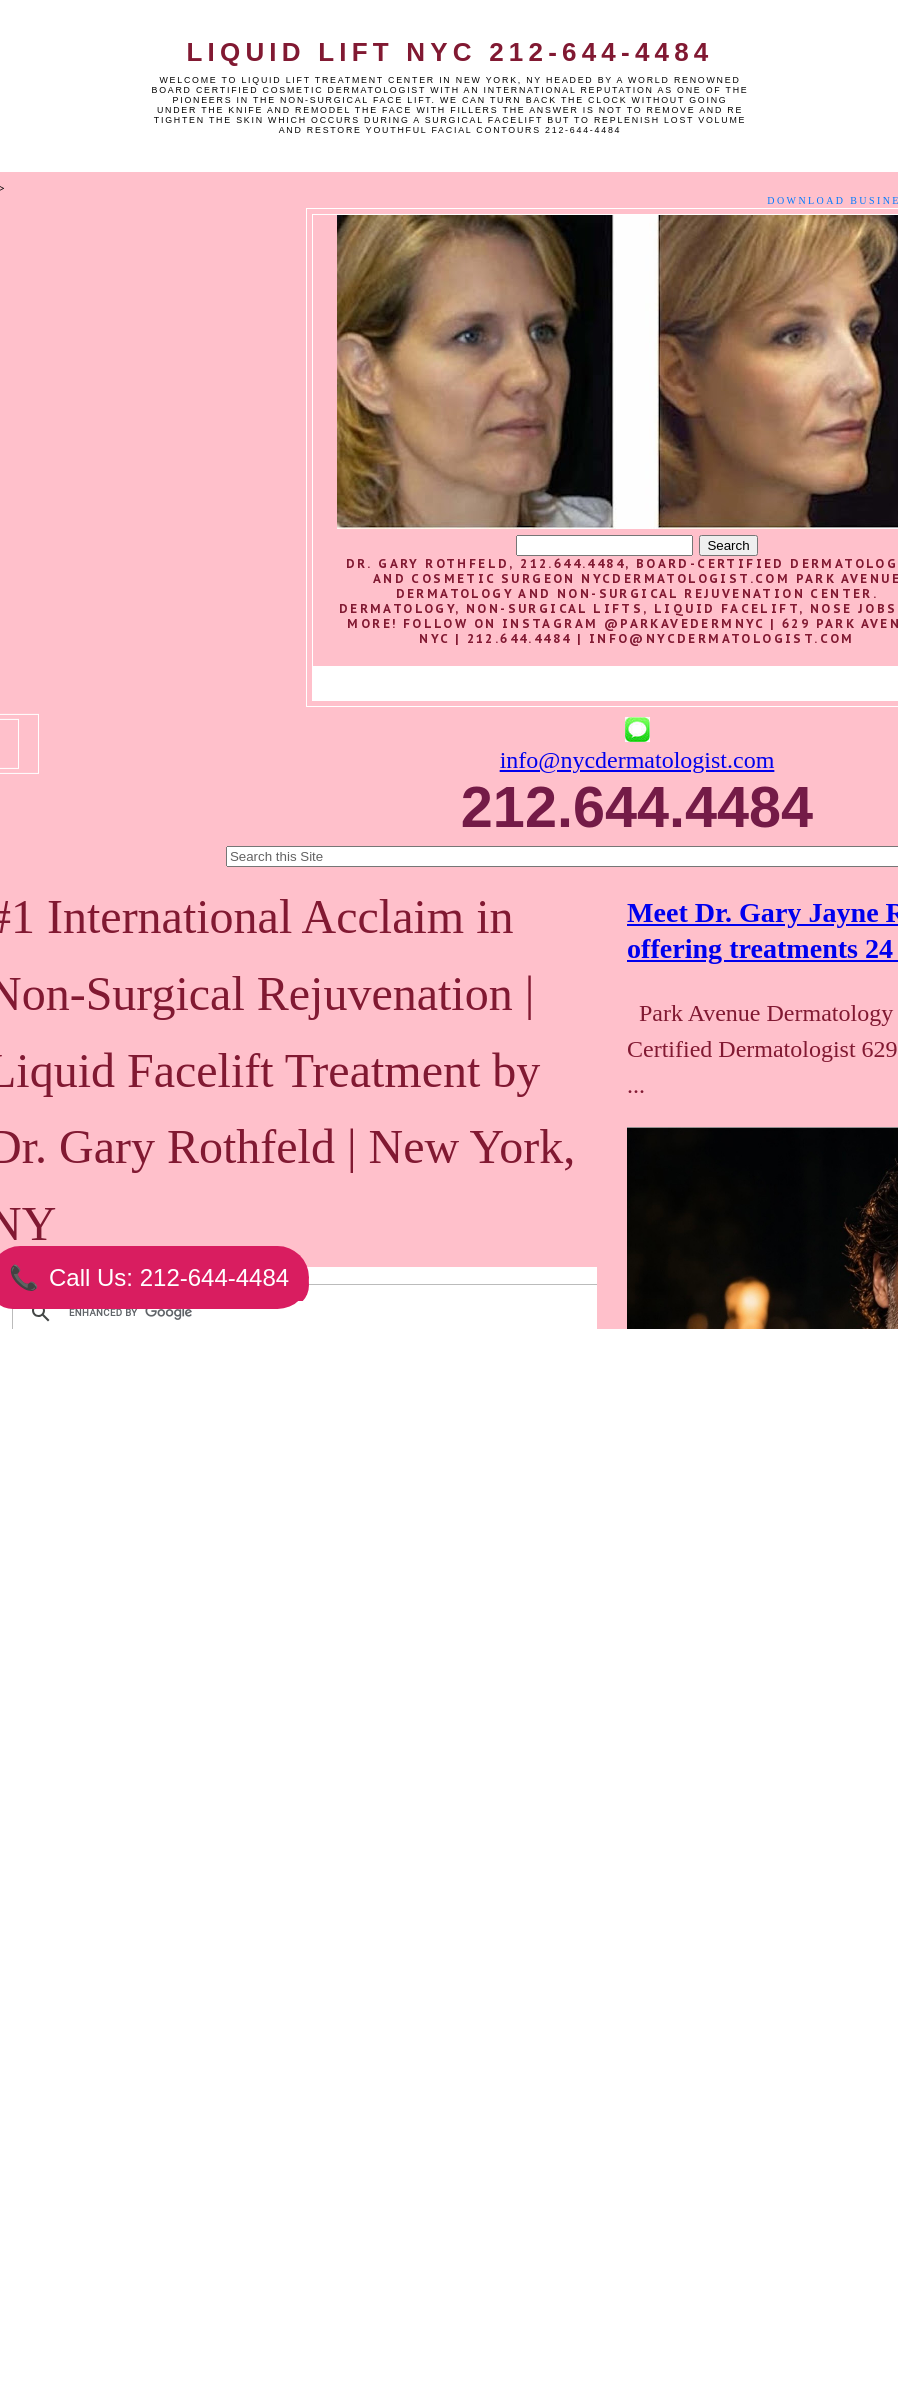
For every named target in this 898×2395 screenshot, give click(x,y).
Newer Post (149, 2293)
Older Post (501, 2293)
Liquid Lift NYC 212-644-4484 (449, 52)
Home (327, 2293)
